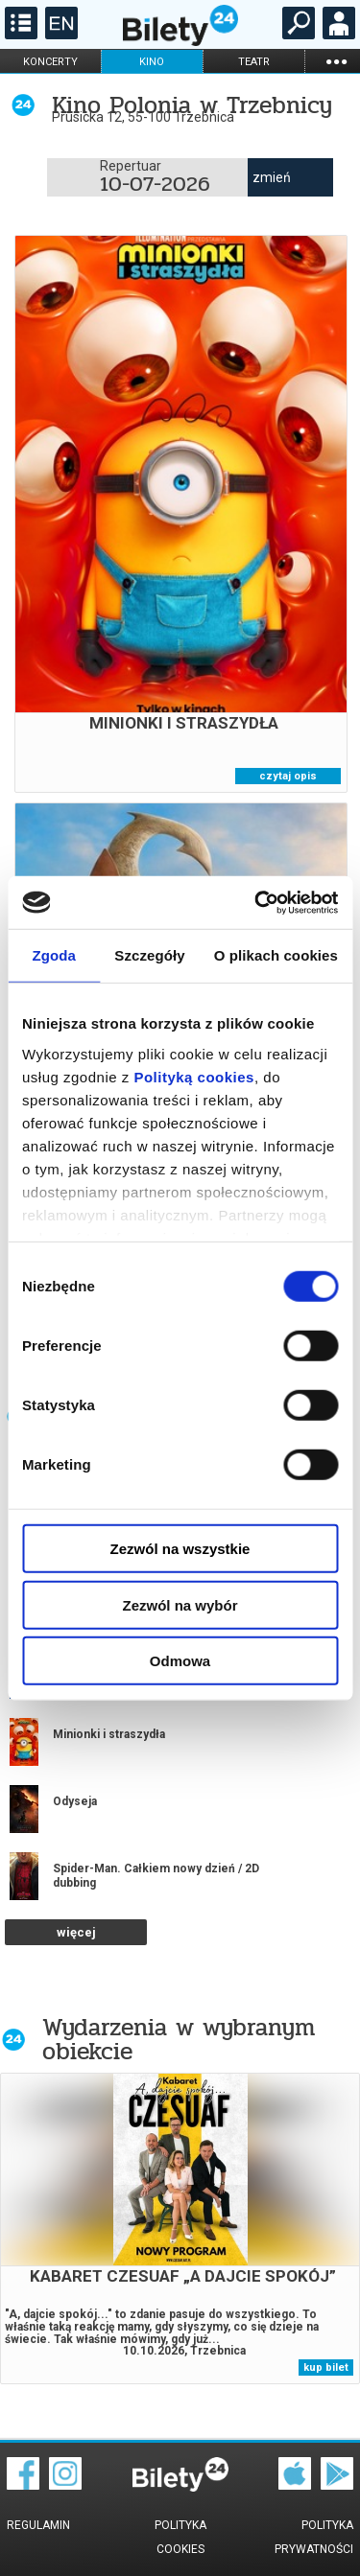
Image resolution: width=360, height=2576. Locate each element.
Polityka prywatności (314, 2537)
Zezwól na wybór (179, 1604)
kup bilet (325, 2367)
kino (151, 62)
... (336, 61)
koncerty (50, 62)
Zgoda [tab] (54, 955)
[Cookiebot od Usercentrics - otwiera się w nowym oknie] (256, 902)
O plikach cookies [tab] (276, 955)
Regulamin (38, 2525)
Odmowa (180, 1661)
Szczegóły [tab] (149, 955)
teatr (254, 62)
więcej (76, 1932)
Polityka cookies (180, 2537)
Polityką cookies (193, 1076)
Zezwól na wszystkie (180, 1549)
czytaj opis (288, 776)
